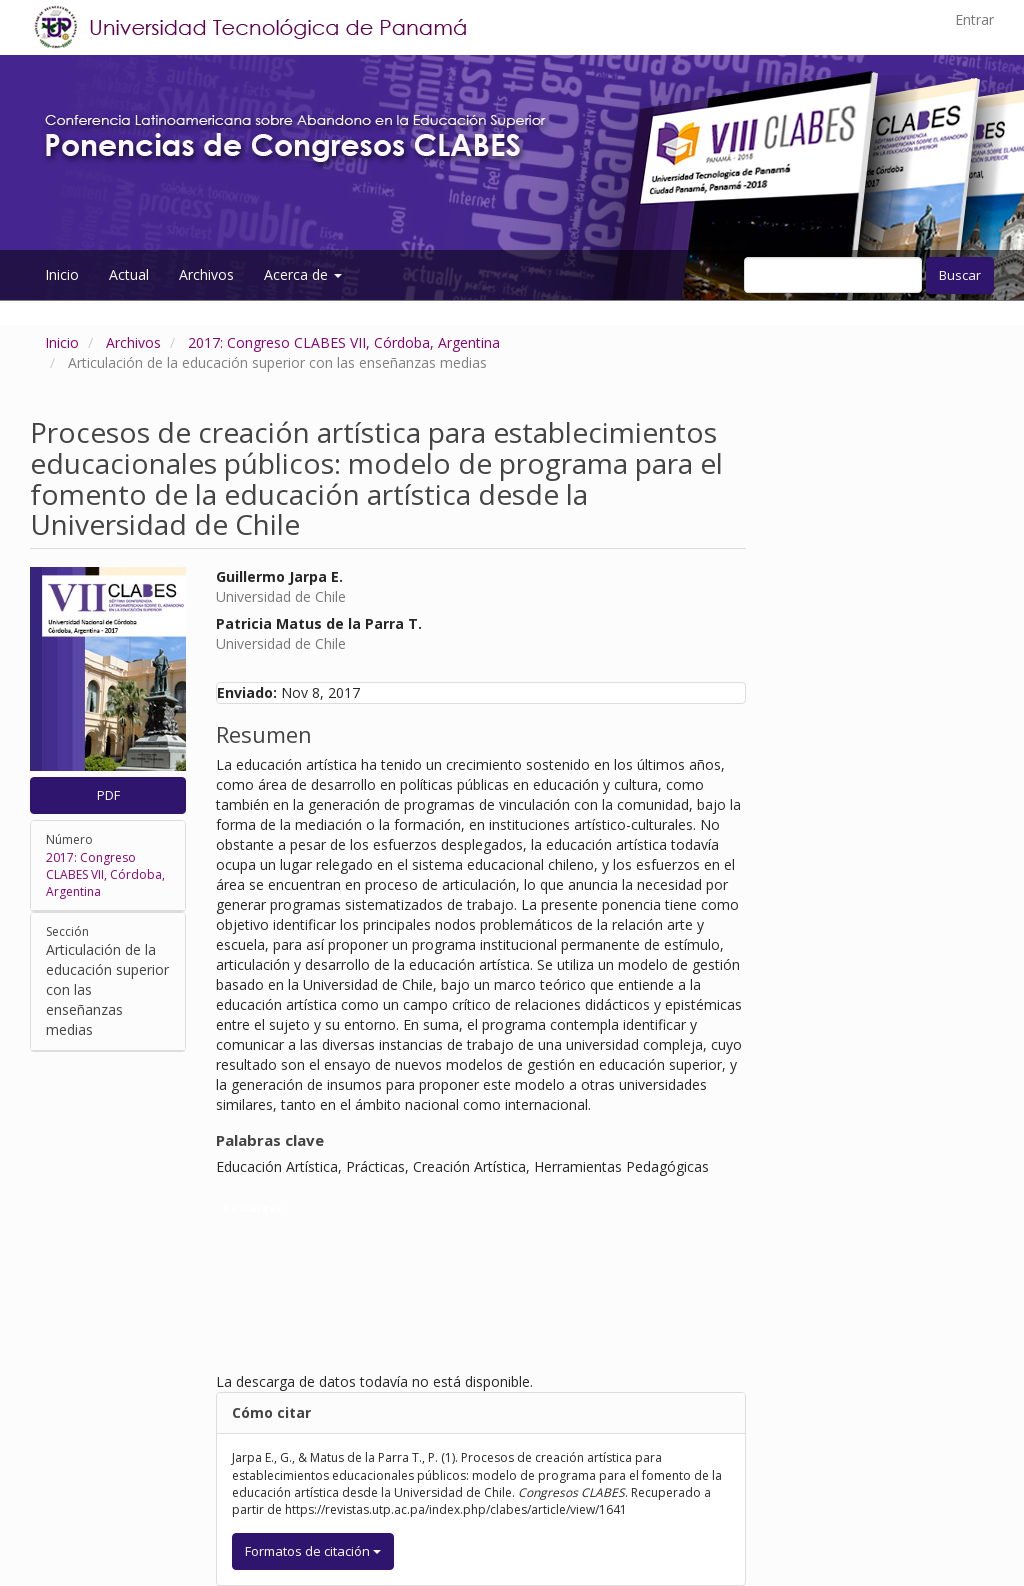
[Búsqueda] (833, 275)
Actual (129, 274)
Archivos (206, 274)
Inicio (62, 274)
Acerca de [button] (303, 274)
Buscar (960, 275)
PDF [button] (108, 795)
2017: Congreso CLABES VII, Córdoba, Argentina (344, 342)
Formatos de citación (313, 1551)
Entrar (974, 19)
